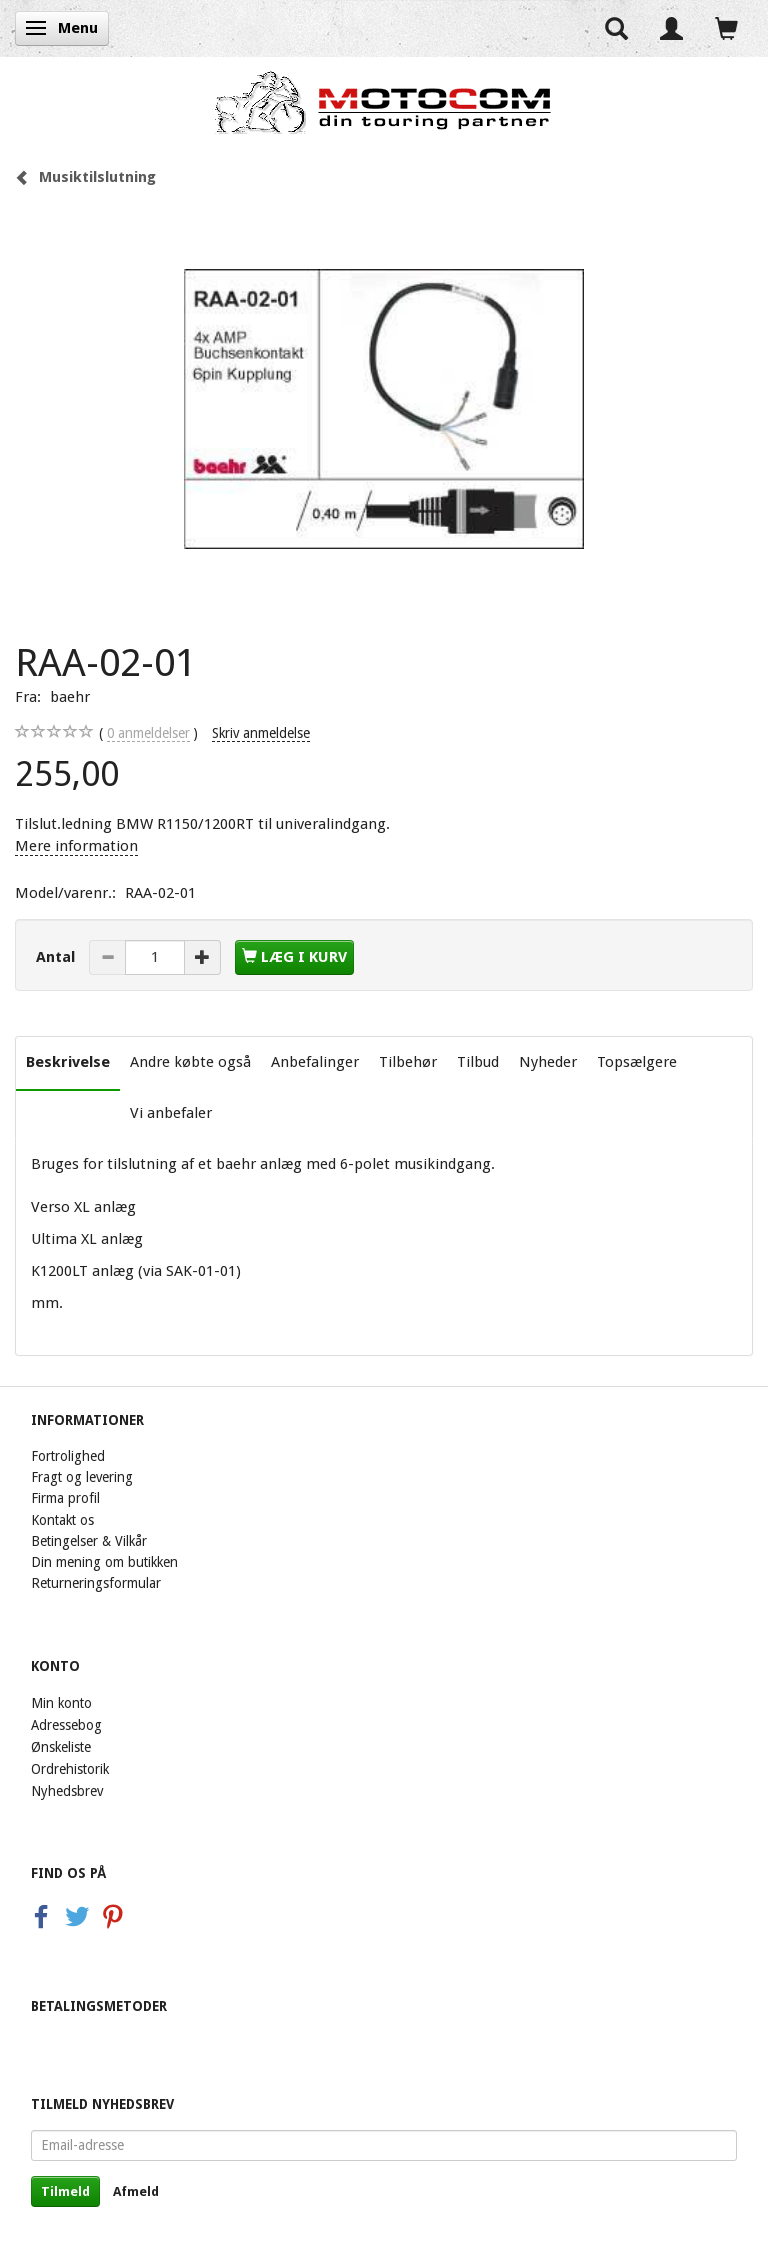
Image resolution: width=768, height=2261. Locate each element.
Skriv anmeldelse (261, 733)
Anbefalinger (315, 1062)
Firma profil (65, 1498)
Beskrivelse (68, 1062)
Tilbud (478, 1062)
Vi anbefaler (171, 1113)
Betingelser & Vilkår (89, 1541)
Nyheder (548, 1062)
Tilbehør (408, 1062)
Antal (57, 957)
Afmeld (136, 2191)
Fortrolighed (68, 1456)
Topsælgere (637, 1062)
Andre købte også (190, 1062)
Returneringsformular (96, 1583)
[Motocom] (384, 102)
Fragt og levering (82, 1477)
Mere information (76, 846)
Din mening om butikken (104, 1562)
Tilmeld (65, 2191)
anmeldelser (148, 733)
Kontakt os (62, 1520)
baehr (70, 697)
